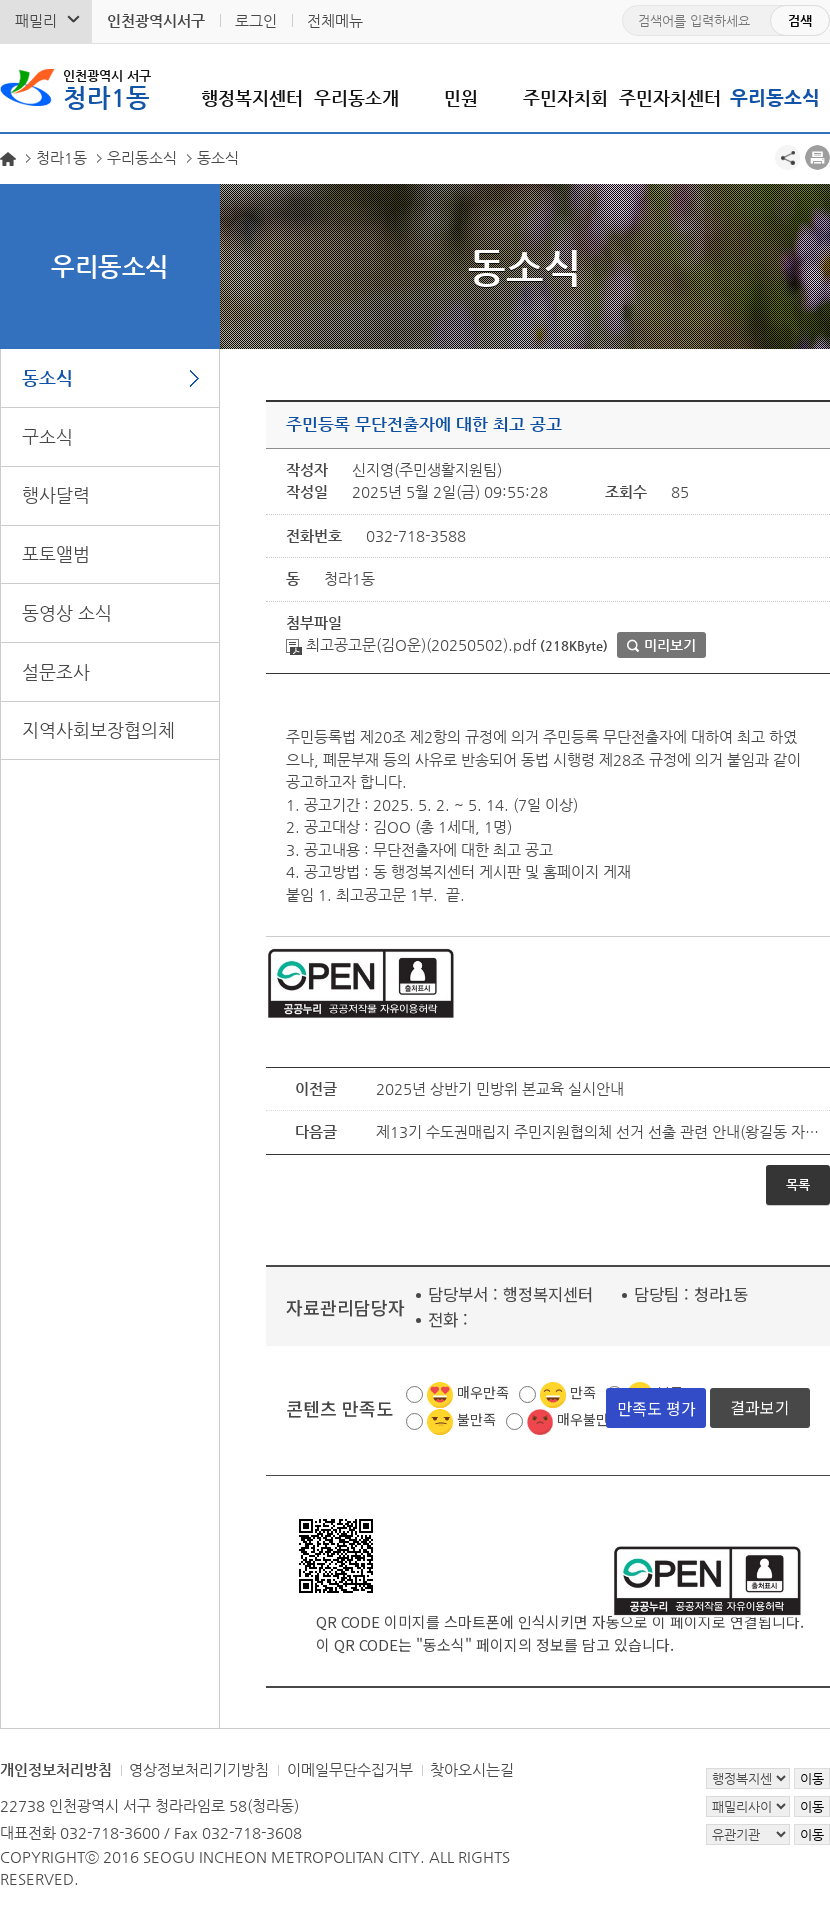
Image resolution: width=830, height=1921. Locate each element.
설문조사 (56, 671)
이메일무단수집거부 (350, 1769)
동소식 (47, 377)
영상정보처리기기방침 (199, 1769)
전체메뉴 (335, 20)
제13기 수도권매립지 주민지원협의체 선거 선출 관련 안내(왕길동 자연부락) (598, 1131)
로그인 (256, 20)
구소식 (47, 436)
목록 (798, 1184)
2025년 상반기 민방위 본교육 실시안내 (500, 1088)
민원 (461, 97)
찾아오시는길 (472, 1769)
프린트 (817, 157)
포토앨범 (56, 553)
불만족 (476, 1419)
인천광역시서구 (156, 20)
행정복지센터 (252, 97)
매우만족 (483, 1392)
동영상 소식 (67, 612)
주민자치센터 (670, 97)
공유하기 (787, 157)
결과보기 (760, 1407)
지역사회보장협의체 (98, 729)
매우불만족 (589, 1419)
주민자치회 (565, 97)
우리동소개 (356, 97)
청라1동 (107, 88)
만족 (583, 1392)
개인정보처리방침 (56, 1769)
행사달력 (56, 494)
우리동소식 (775, 97)
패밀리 (36, 20)
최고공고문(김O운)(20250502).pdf (411, 644)
